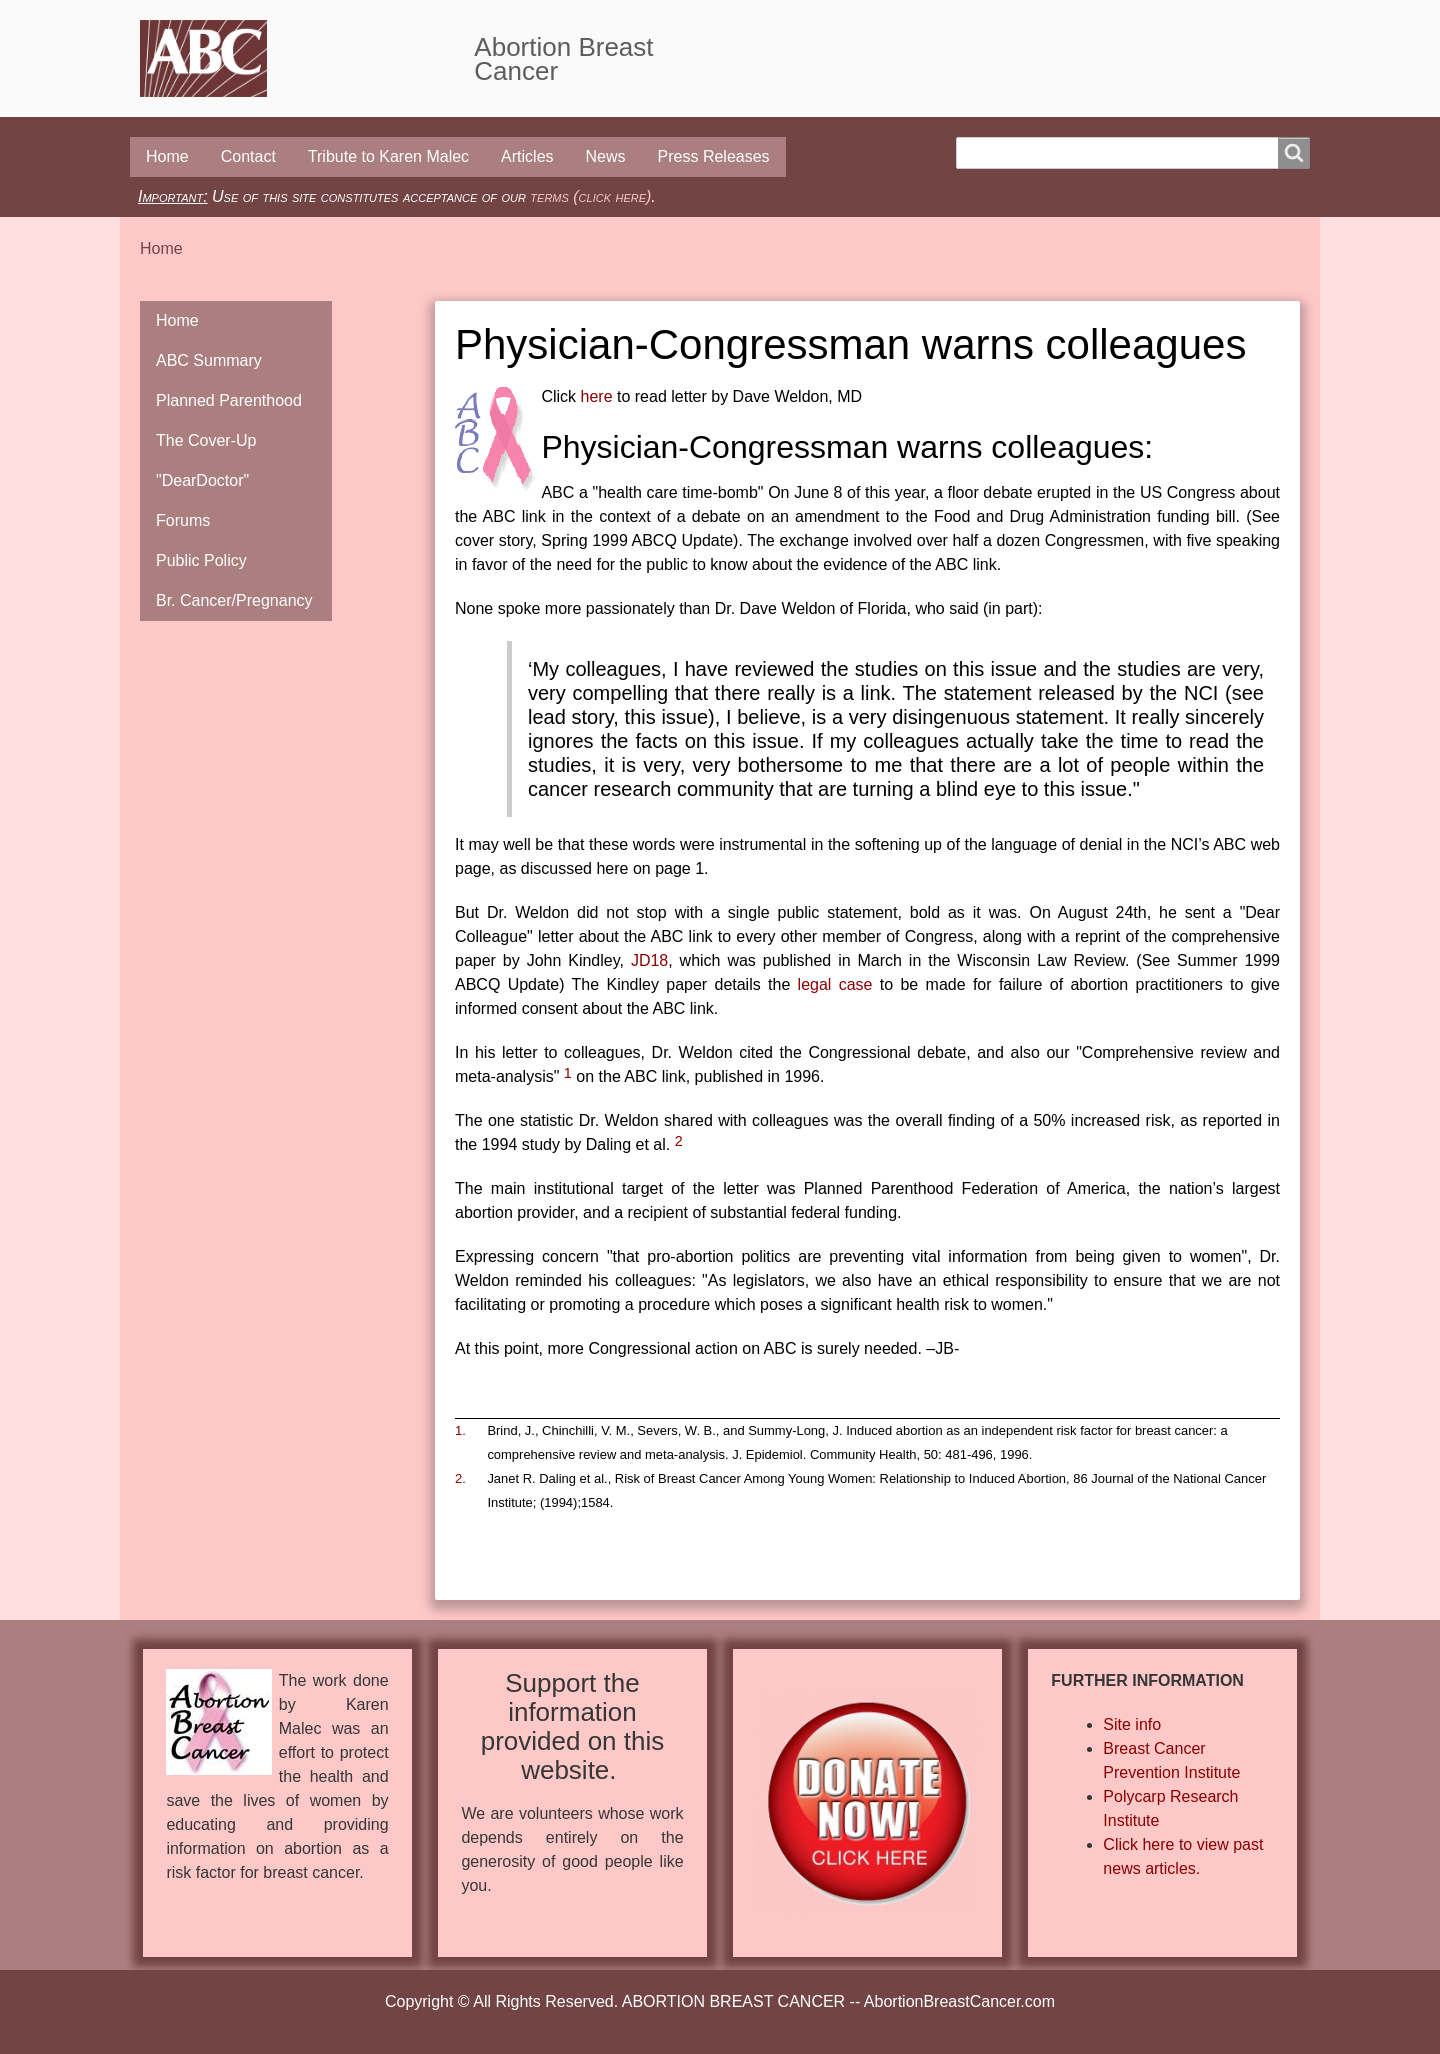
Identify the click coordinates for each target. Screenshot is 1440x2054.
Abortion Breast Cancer (563, 59)
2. (460, 1478)
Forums (183, 520)
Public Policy (201, 560)
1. (460, 1430)
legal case (835, 984)
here (597, 396)
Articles (527, 156)
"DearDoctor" (202, 480)
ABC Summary (209, 360)
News (606, 156)
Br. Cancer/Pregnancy (234, 600)
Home (167, 156)
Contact (248, 156)
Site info (1132, 1724)
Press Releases (714, 156)
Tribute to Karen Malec (388, 156)
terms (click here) (590, 196)
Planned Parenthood (229, 400)
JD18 (649, 960)
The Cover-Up (206, 440)
